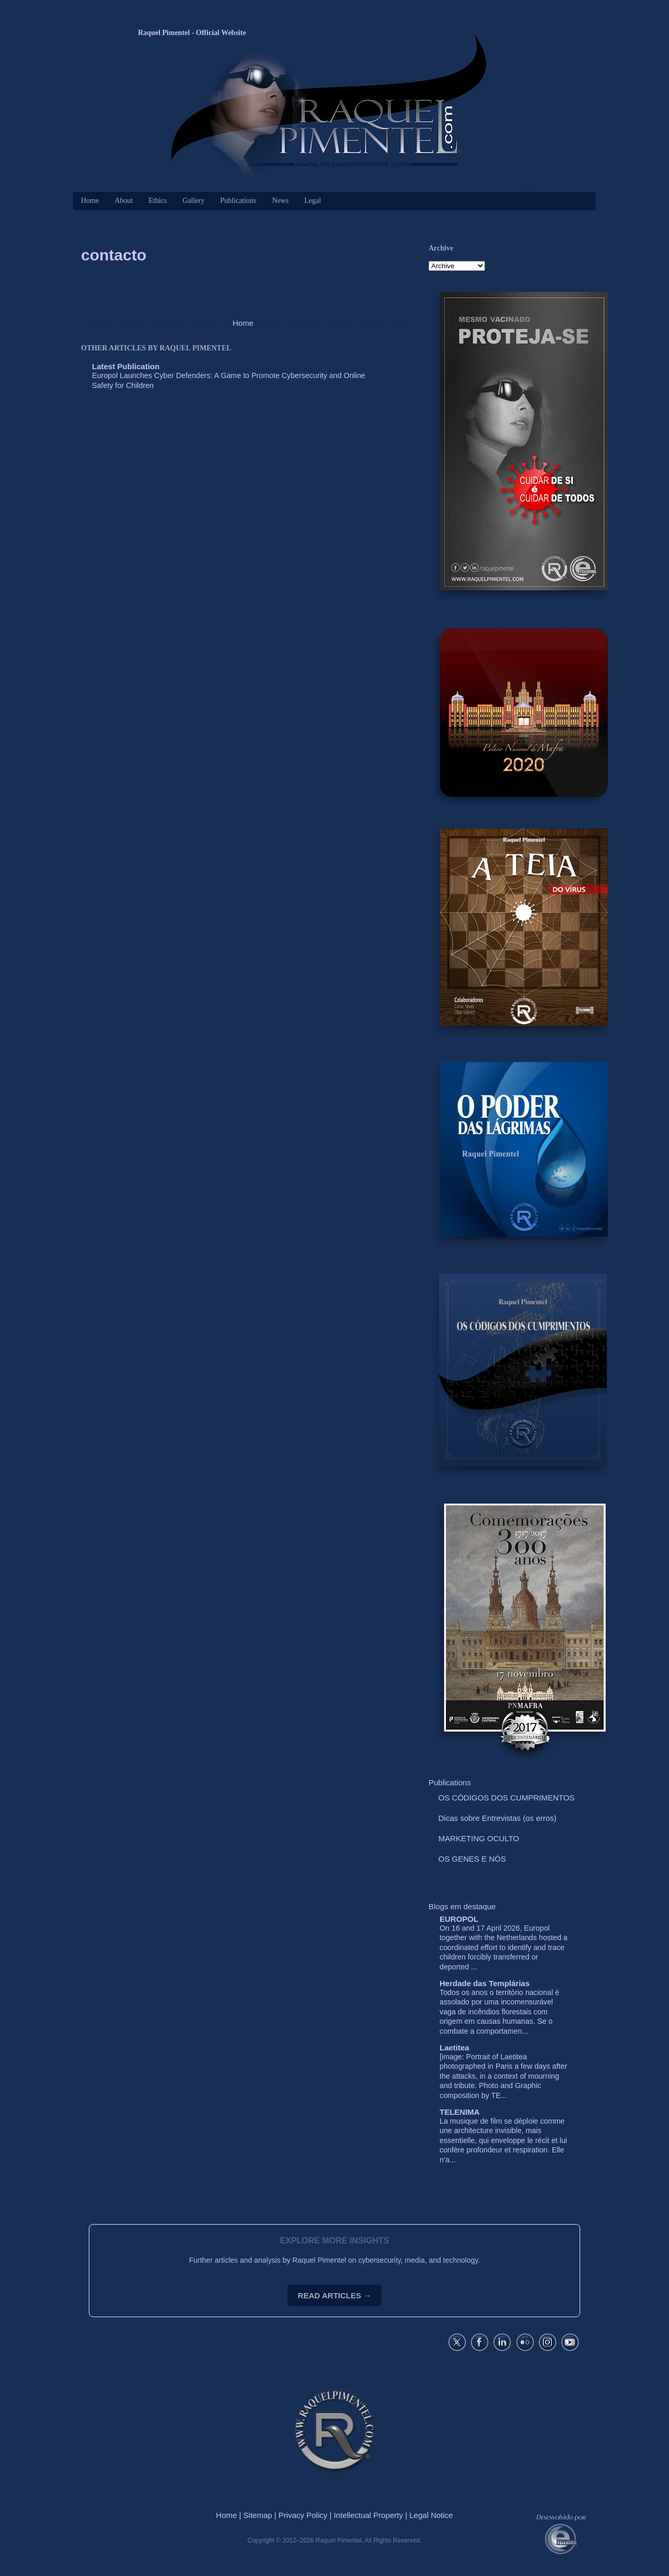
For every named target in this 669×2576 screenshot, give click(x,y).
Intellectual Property (368, 2515)
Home (90, 200)
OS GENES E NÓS (472, 1858)
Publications (238, 200)
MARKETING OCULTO (479, 1838)
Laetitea (454, 2047)
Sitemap (258, 2515)
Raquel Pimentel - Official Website (192, 33)
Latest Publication (125, 366)
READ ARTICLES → (334, 2295)
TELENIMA (460, 2111)
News (280, 200)
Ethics (157, 200)
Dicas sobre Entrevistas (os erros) (498, 1818)
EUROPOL (459, 1918)
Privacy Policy (303, 2515)
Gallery (193, 200)
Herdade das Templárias (484, 1983)
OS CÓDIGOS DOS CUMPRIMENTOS (507, 1797)
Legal (312, 200)
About (123, 200)
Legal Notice (431, 2515)
